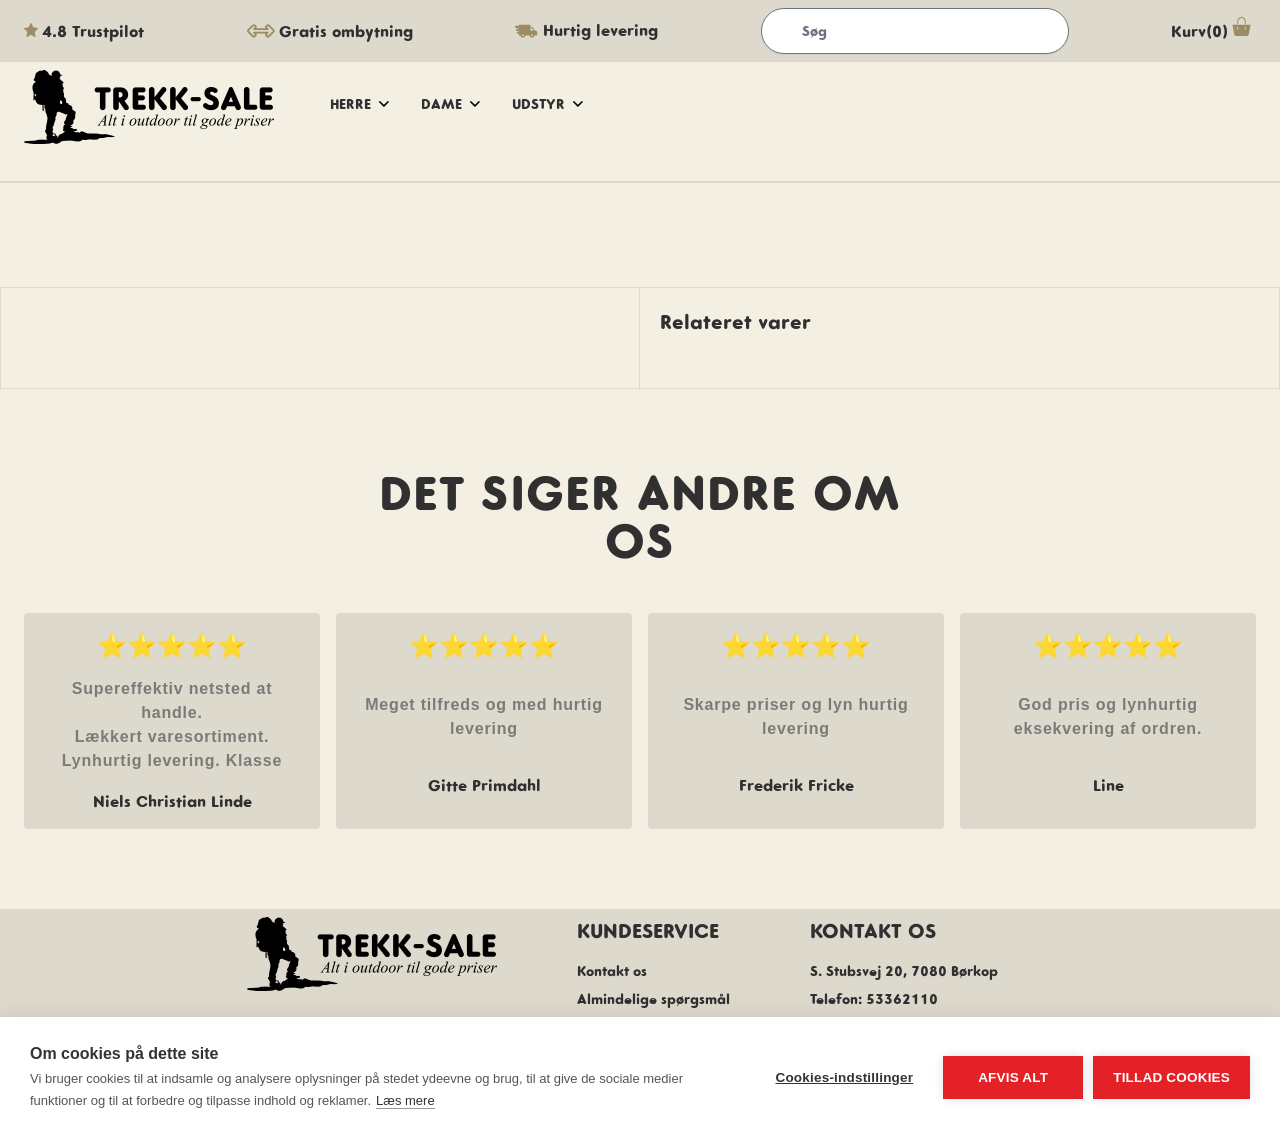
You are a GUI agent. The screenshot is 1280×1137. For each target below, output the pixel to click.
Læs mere (405, 1100)
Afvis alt (1013, 1077)
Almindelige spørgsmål (653, 999)
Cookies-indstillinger (844, 1077)
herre (359, 104)
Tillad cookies (1171, 1077)
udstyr (547, 104)
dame (450, 104)
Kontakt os (612, 971)
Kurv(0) (1213, 31)
